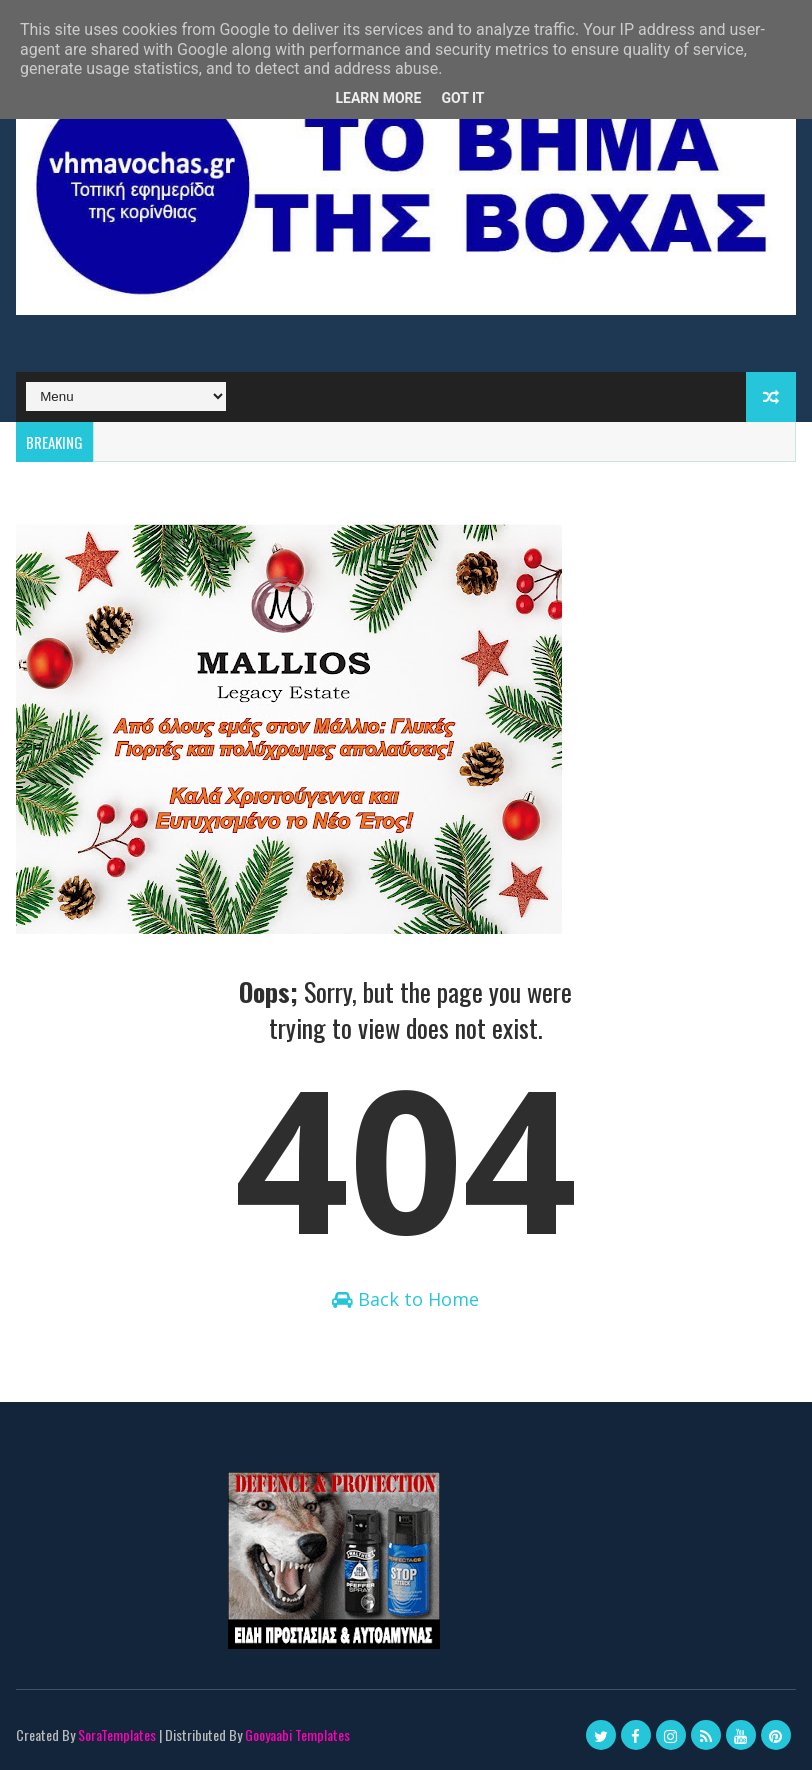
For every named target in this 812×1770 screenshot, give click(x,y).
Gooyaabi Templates (297, 1734)
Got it (462, 98)
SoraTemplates (117, 1734)
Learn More (378, 98)
